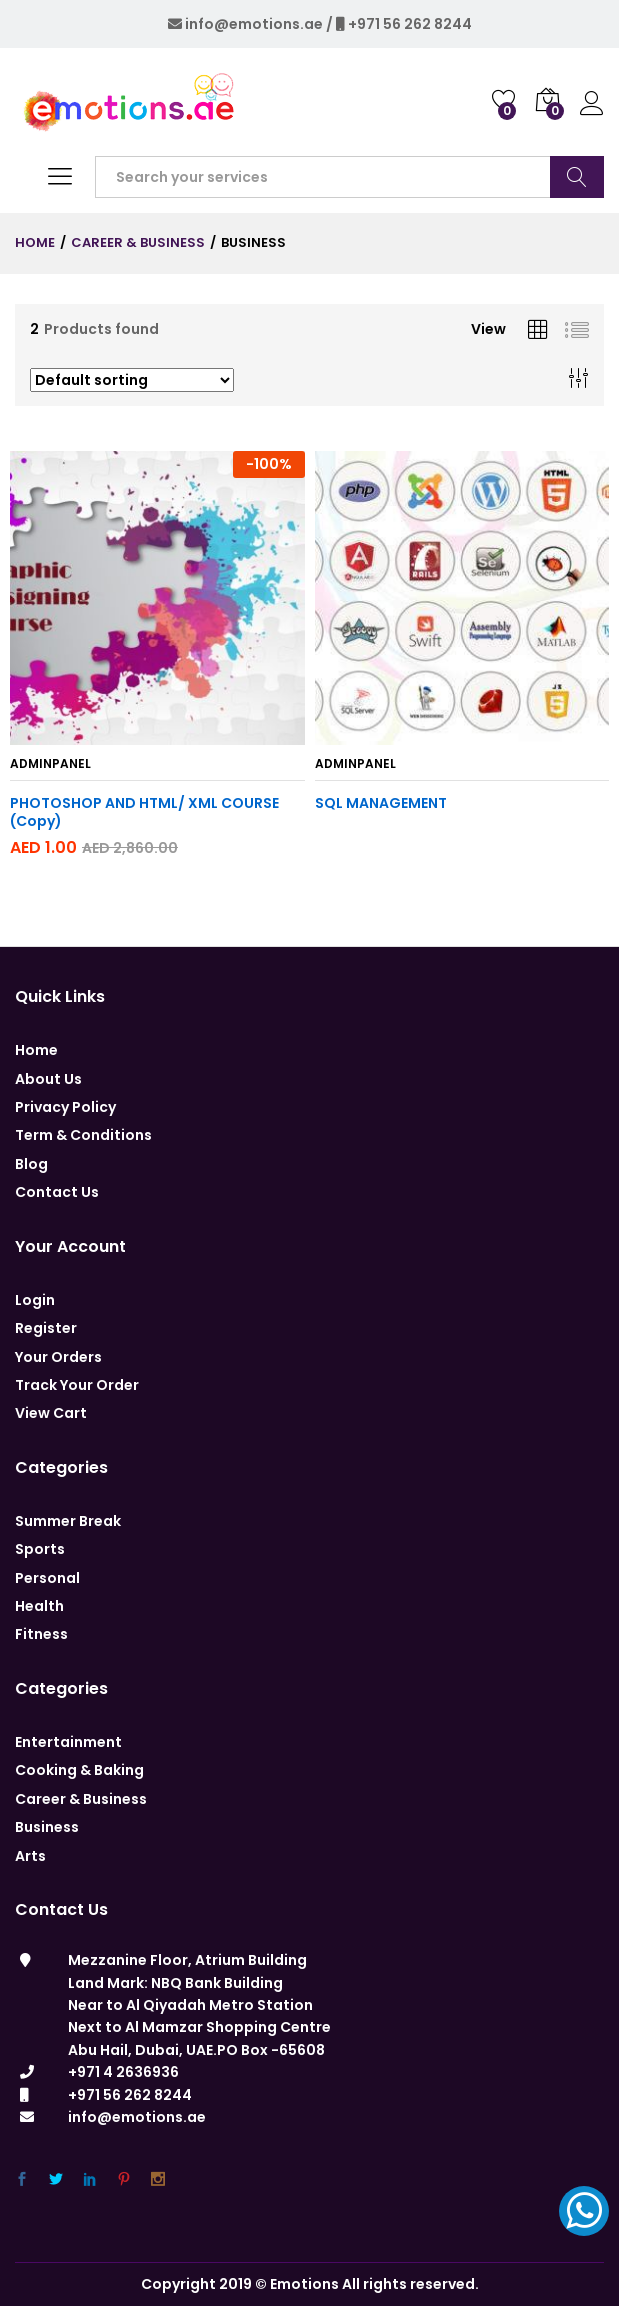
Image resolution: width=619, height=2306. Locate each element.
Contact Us (57, 1192)
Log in (592, 104)
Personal (47, 1578)
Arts (30, 1856)
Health (39, 1606)
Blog (31, 1164)
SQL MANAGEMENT (381, 803)
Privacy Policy (65, 1107)
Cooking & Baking (79, 1770)
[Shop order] (132, 380)
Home (36, 1050)
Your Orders (58, 1357)
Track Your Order (77, 1385)
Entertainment (68, 1742)
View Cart (51, 1413)
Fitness (41, 1634)
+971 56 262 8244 (410, 24)
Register (46, 1328)
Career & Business (81, 1799)
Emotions (304, 2284)
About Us (48, 1079)
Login (35, 1300)
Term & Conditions (83, 1135)
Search (577, 177)
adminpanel (50, 763)
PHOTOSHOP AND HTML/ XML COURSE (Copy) (144, 812)
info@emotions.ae (254, 24)
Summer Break (68, 1521)
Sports (40, 1549)
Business (47, 1827)
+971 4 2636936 (123, 2072)
